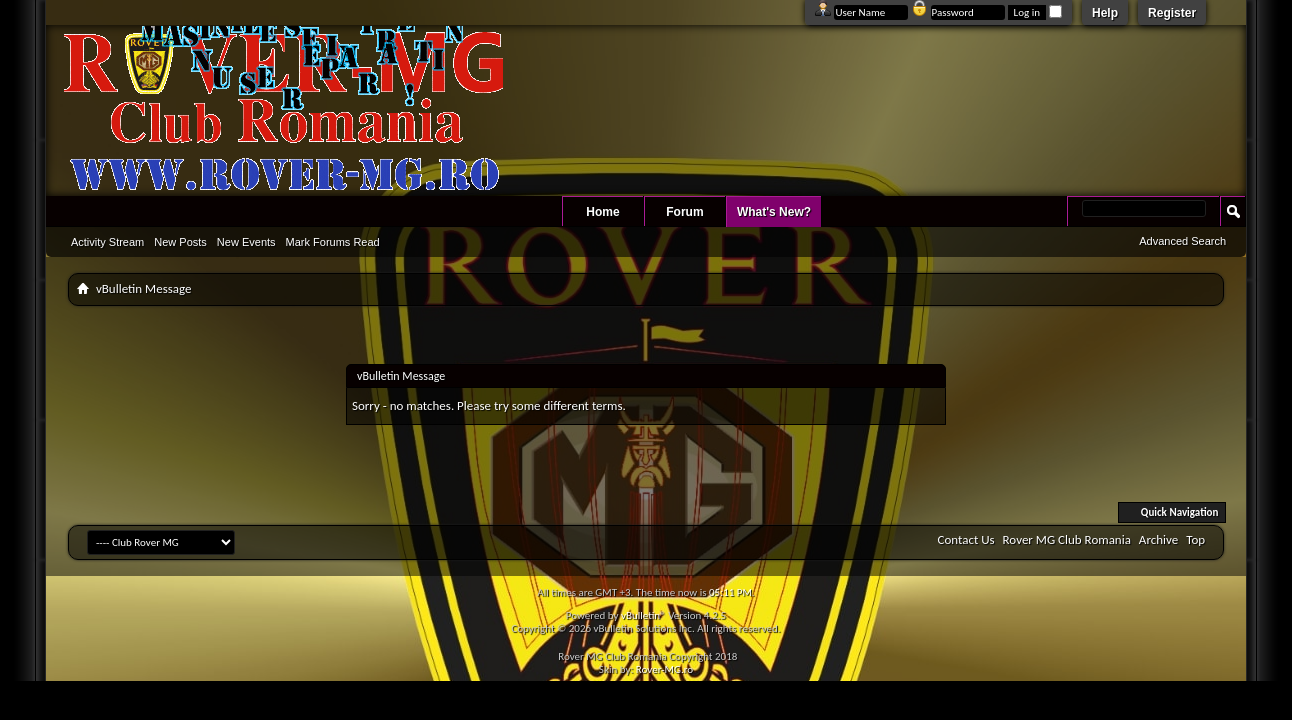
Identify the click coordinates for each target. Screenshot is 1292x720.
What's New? (774, 212)
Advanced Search (1182, 241)
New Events (246, 242)
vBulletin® (643, 615)
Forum (684, 212)
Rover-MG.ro (664, 669)
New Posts (180, 242)
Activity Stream (107, 242)
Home (602, 212)
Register (1172, 13)
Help (1105, 13)
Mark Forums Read (333, 242)
